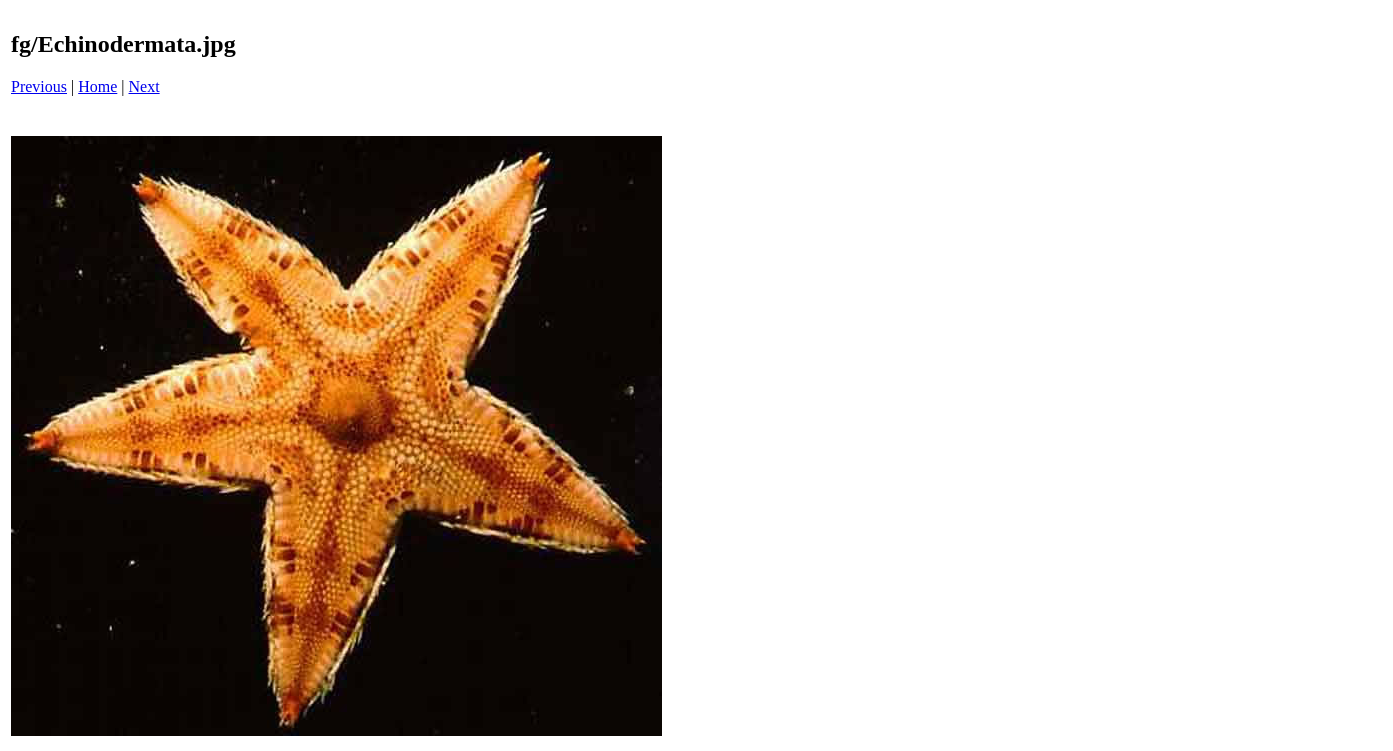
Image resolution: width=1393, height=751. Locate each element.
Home (97, 86)
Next (144, 86)
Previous (39, 86)
